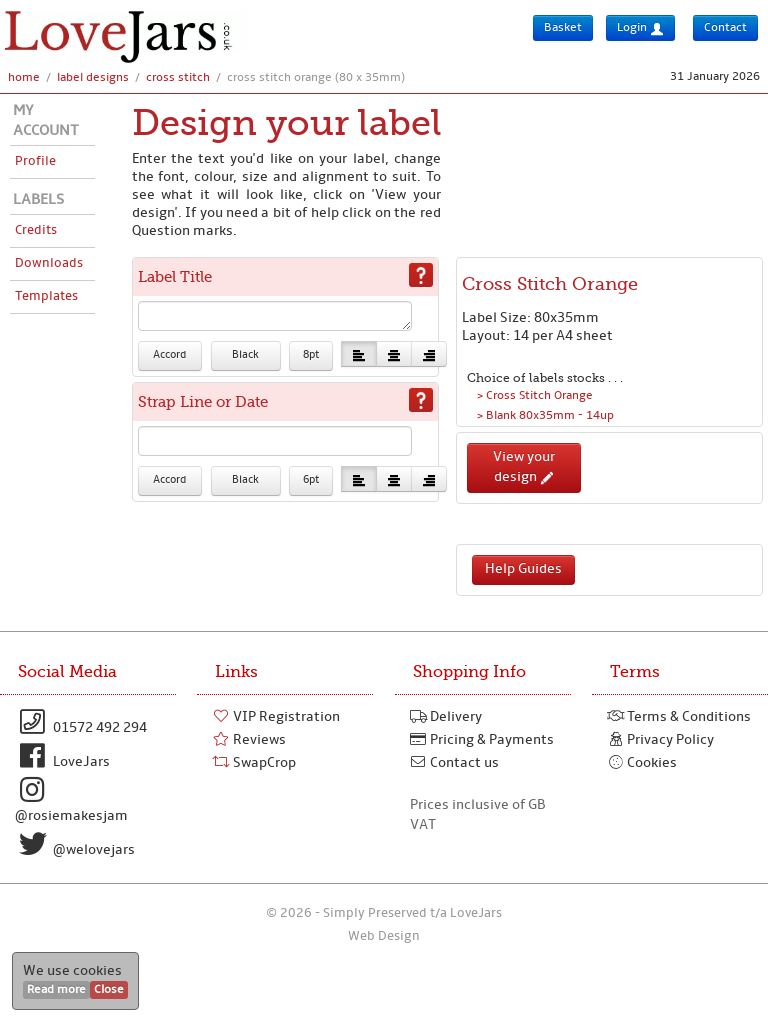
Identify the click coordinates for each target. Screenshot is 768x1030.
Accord (169, 355)
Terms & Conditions (679, 717)
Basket (563, 28)
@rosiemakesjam (71, 800)
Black (245, 355)
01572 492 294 (81, 722)
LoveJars (62, 756)
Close (109, 990)
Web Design (384, 936)
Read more (56, 990)
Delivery (446, 717)
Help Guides (523, 569)
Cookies (642, 763)
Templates (46, 296)
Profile (35, 161)
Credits (36, 230)
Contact (725, 28)
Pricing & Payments (482, 740)
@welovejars (75, 844)
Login (640, 29)
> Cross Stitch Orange (535, 396)
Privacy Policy (661, 740)
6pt (311, 480)
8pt (311, 355)
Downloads (49, 263)
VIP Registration (276, 717)
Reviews (249, 740)
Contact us (455, 763)
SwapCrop (254, 763)
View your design (524, 467)
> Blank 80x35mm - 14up (545, 416)
